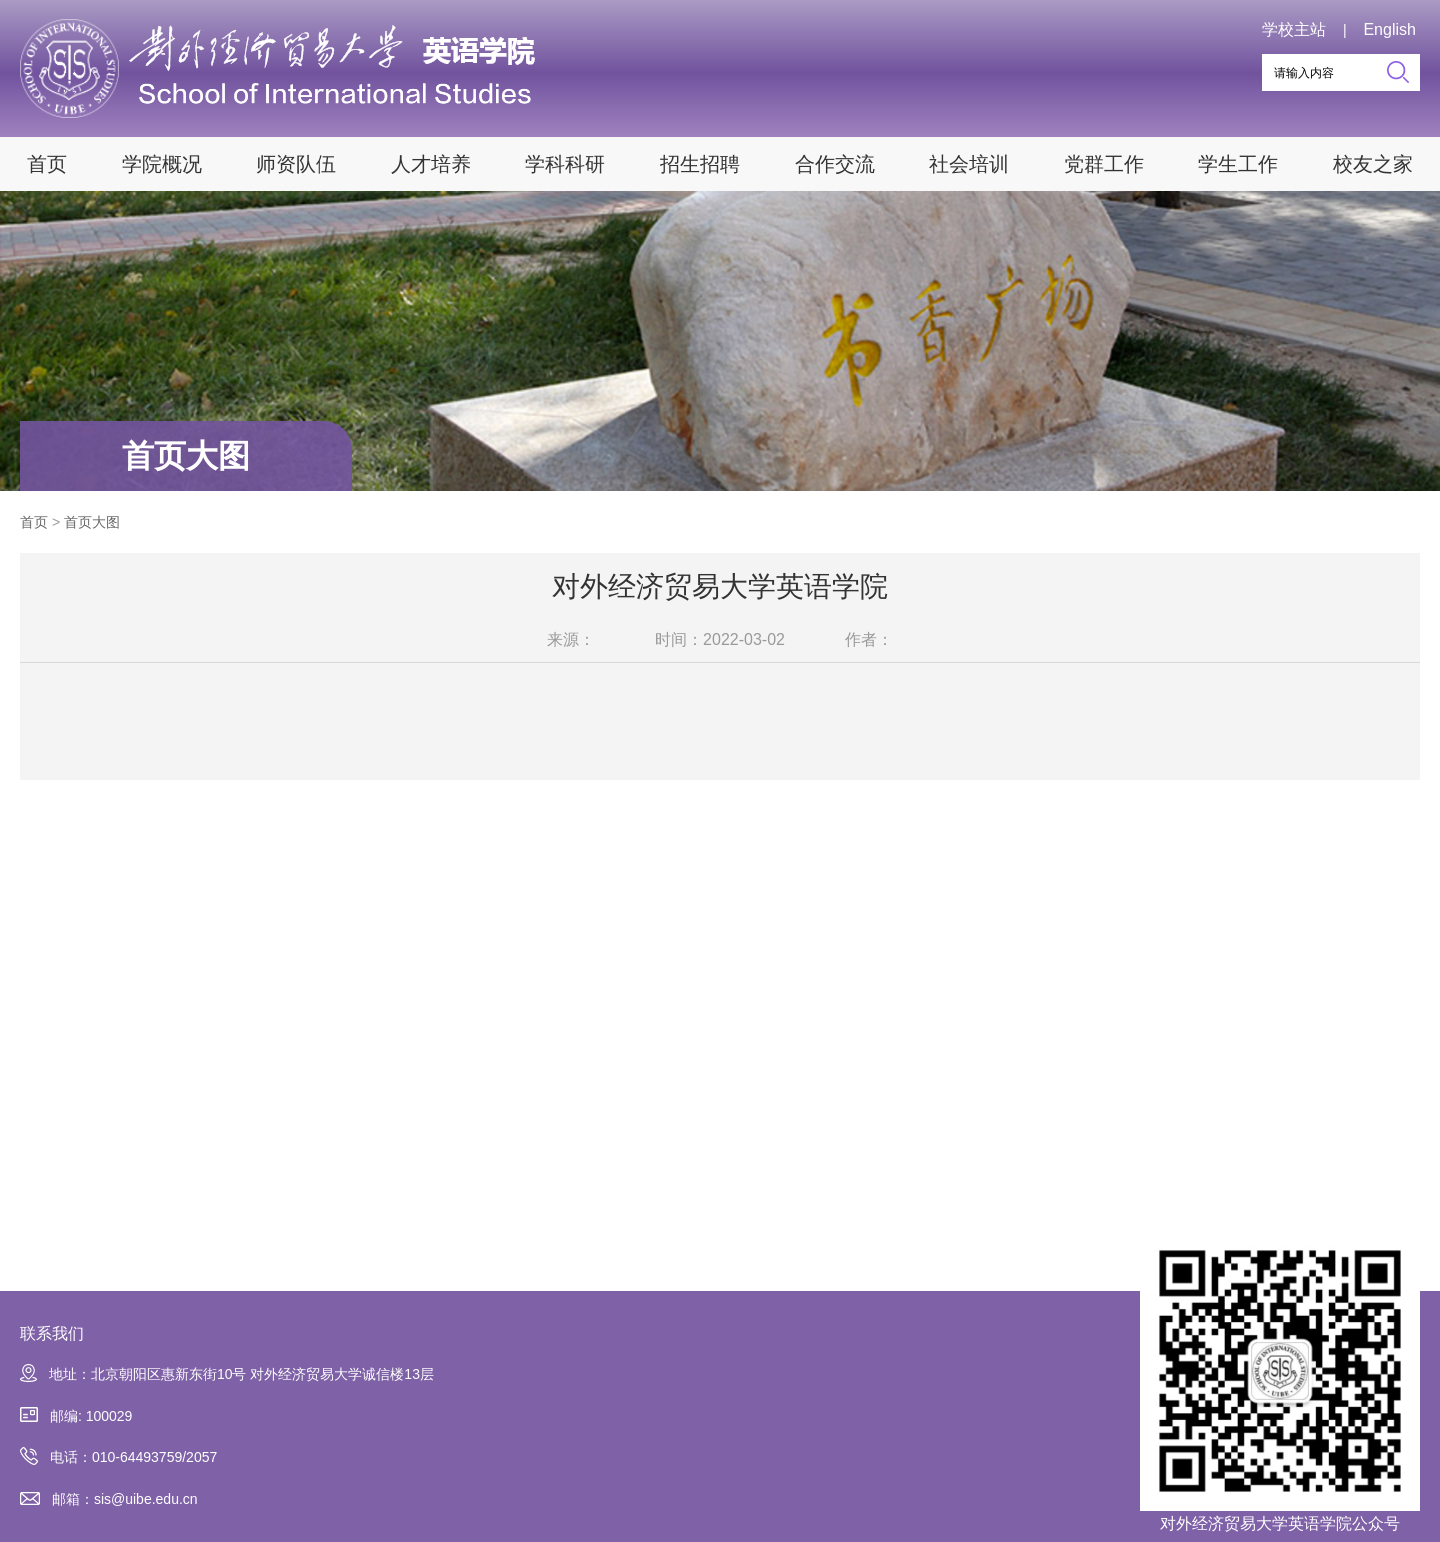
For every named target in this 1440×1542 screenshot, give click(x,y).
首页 (47, 164)
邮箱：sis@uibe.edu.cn (109, 1499)
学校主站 (1294, 29)
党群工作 (1104, 164)
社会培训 (969, 164)
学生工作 (1238, 164)
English (1389, 29)
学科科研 (565, 164)
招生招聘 (700, 164)
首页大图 (186, 456)
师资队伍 (296, 164)
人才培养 (431, 164)
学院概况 (162, 164)
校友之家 (1373, 164)
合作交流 (835, 164)
